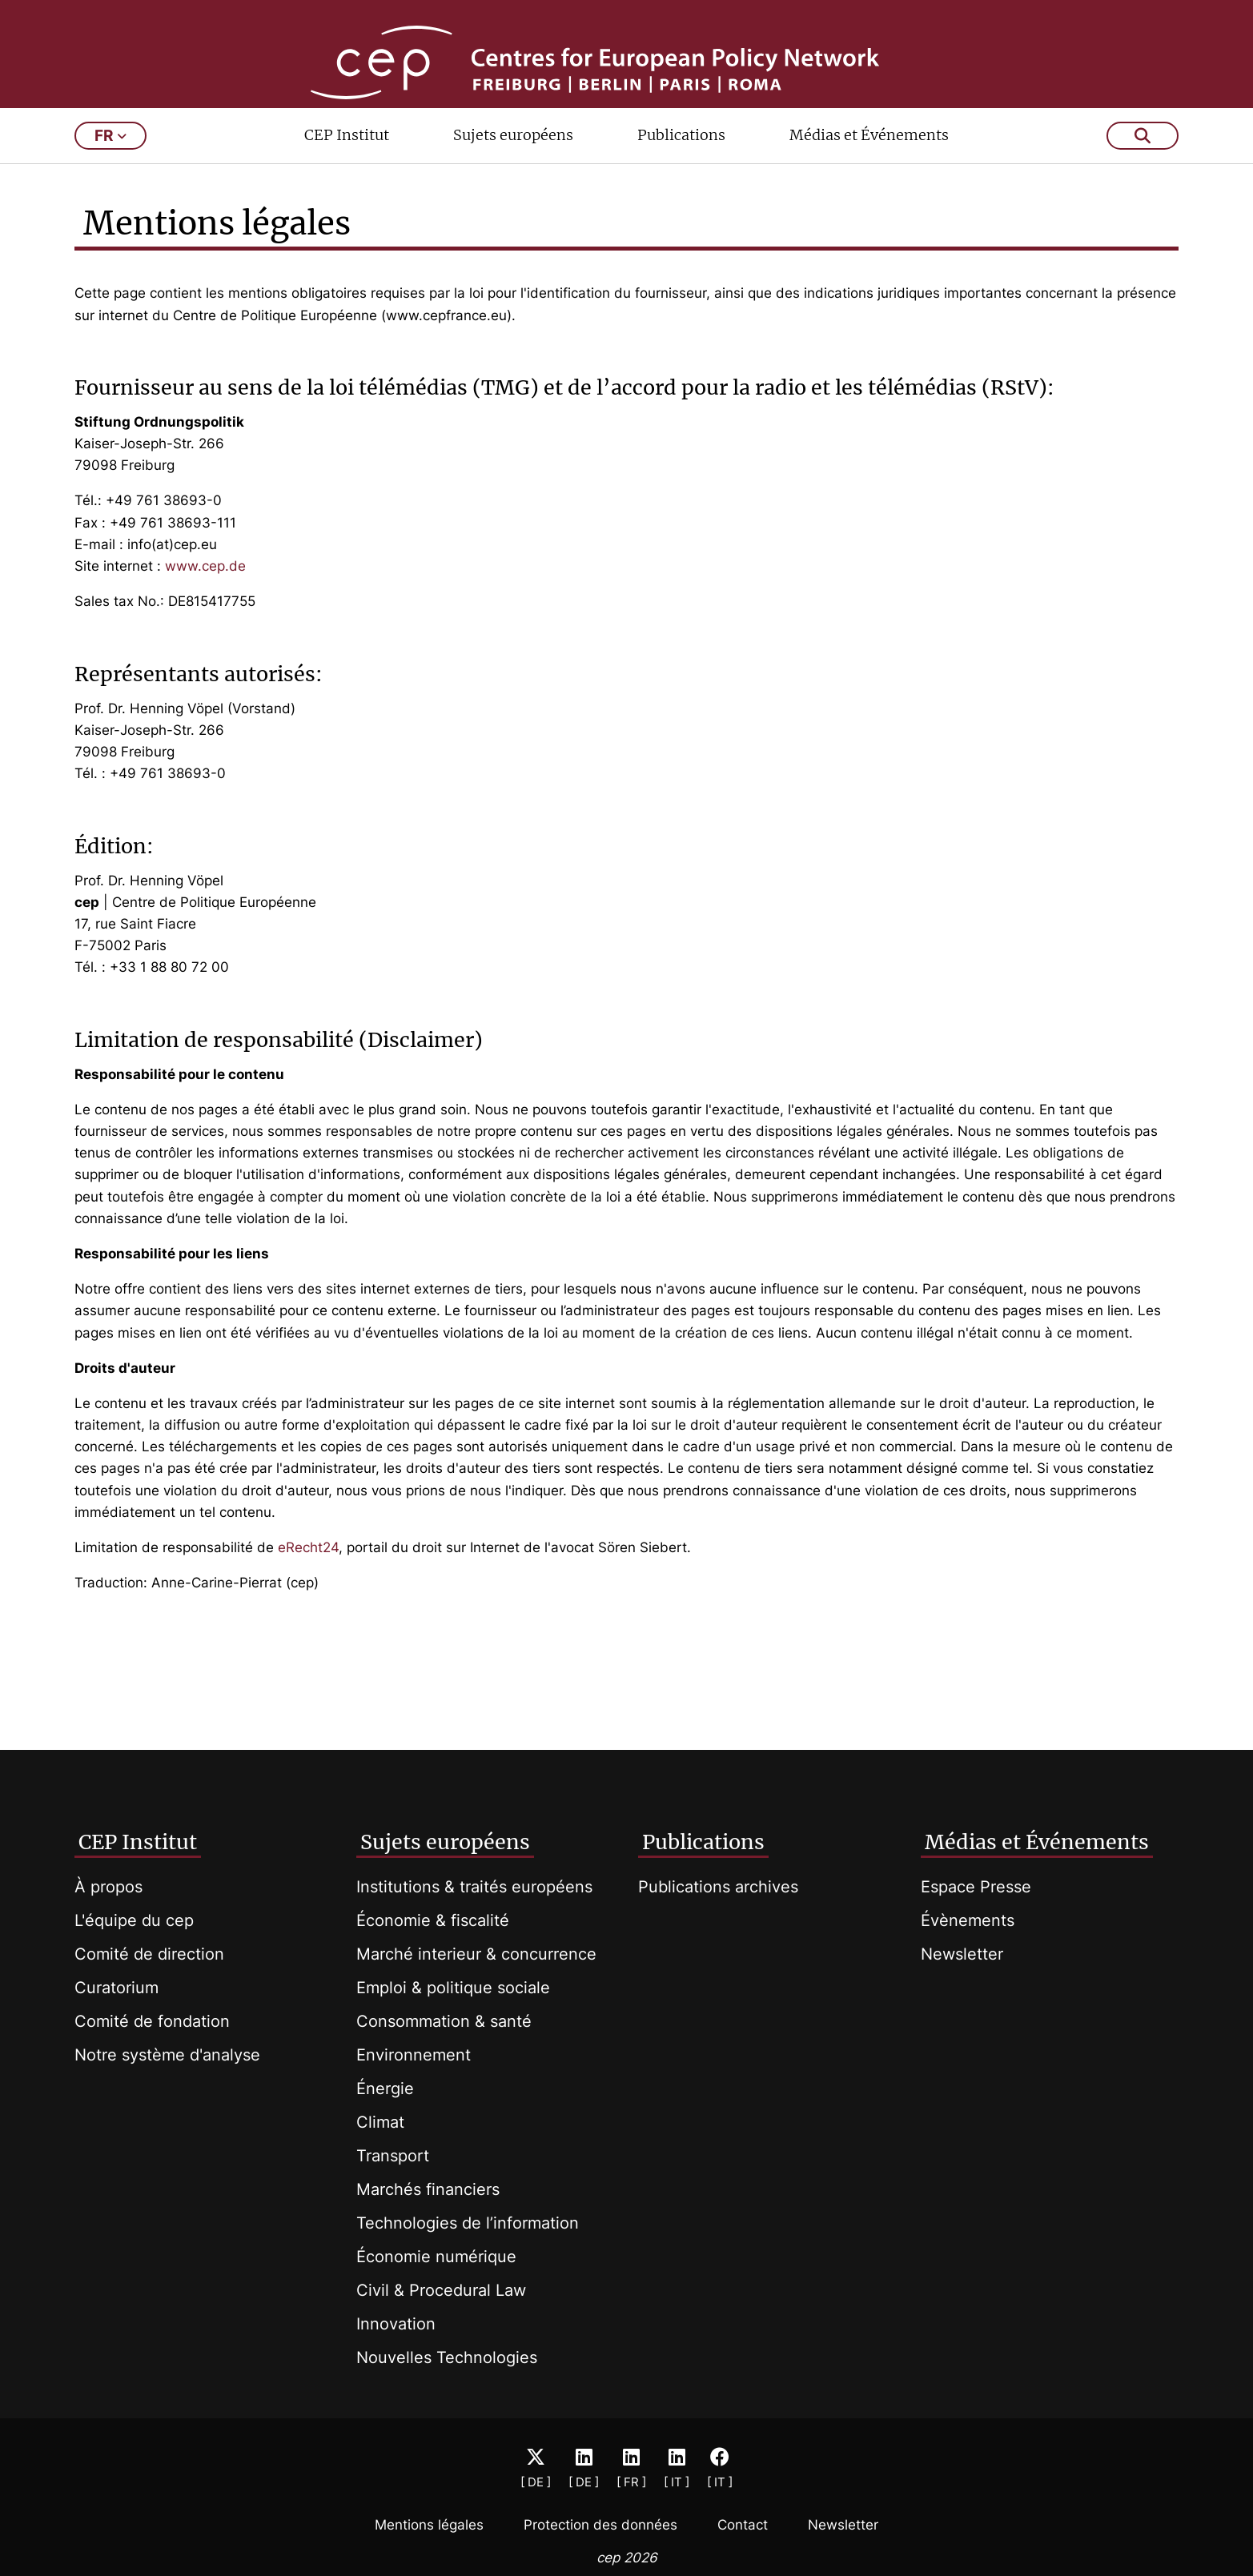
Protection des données (600, 2525)
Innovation (396, 2323)
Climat (380, 2122)
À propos (108, 1886)
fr (110, 182)
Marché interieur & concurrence (476, 1954)
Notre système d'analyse (167, 2054)
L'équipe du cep (134, 1920)
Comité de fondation (152, 2021)
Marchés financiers (428, 2189)
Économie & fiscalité (432, 1920)
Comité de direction (149, 1954)
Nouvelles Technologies (446, 2357)
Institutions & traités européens (474, 1886)
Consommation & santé (444, 2021)
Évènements (967, 1920)
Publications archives (718, 1886)
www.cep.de (205, 612)
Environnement (413, 2054)
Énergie (385, 2088)
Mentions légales (429, 2525)
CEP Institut (346, 181)
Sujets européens (513, 181)
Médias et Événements (869, 181)
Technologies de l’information (467, 2223)
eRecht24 (306, 1594)
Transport (392, 2155)
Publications (681, 181)
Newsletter (962, 1954)
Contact (742, 2525)
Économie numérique (436, 2256)
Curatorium (116, 1987)
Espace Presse (976, 1886)
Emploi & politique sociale (453, 1987)
